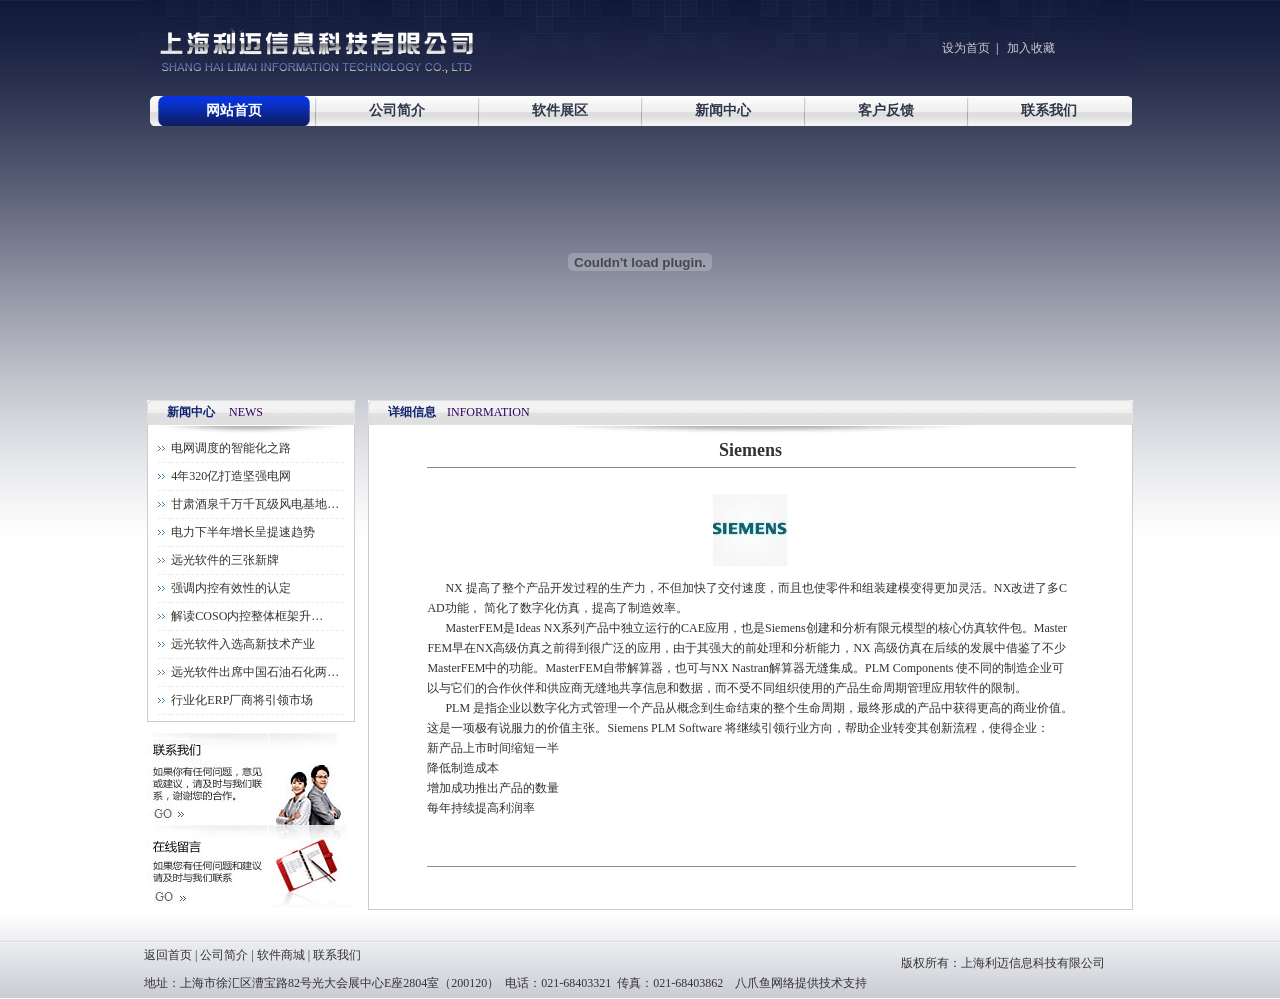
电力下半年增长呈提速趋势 (243, 532)
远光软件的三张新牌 (225, 560)
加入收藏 (1029, 48)
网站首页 (234, 110)
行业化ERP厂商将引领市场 (242, 700)
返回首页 (168, 955)
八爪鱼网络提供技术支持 (801, 983)
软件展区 (560, 110)
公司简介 (397, 110)
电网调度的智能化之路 (231, 448)
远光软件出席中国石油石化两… (255, 672)
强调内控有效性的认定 (231, 588)
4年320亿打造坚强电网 (231, 476)
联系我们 (1049, 110)
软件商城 (281, 955)
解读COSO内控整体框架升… (247, 616)
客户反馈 (886, 110)
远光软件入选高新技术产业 (243, 644)
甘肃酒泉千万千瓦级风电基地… (255, 504)
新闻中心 (723, 110)
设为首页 (966, 48)
